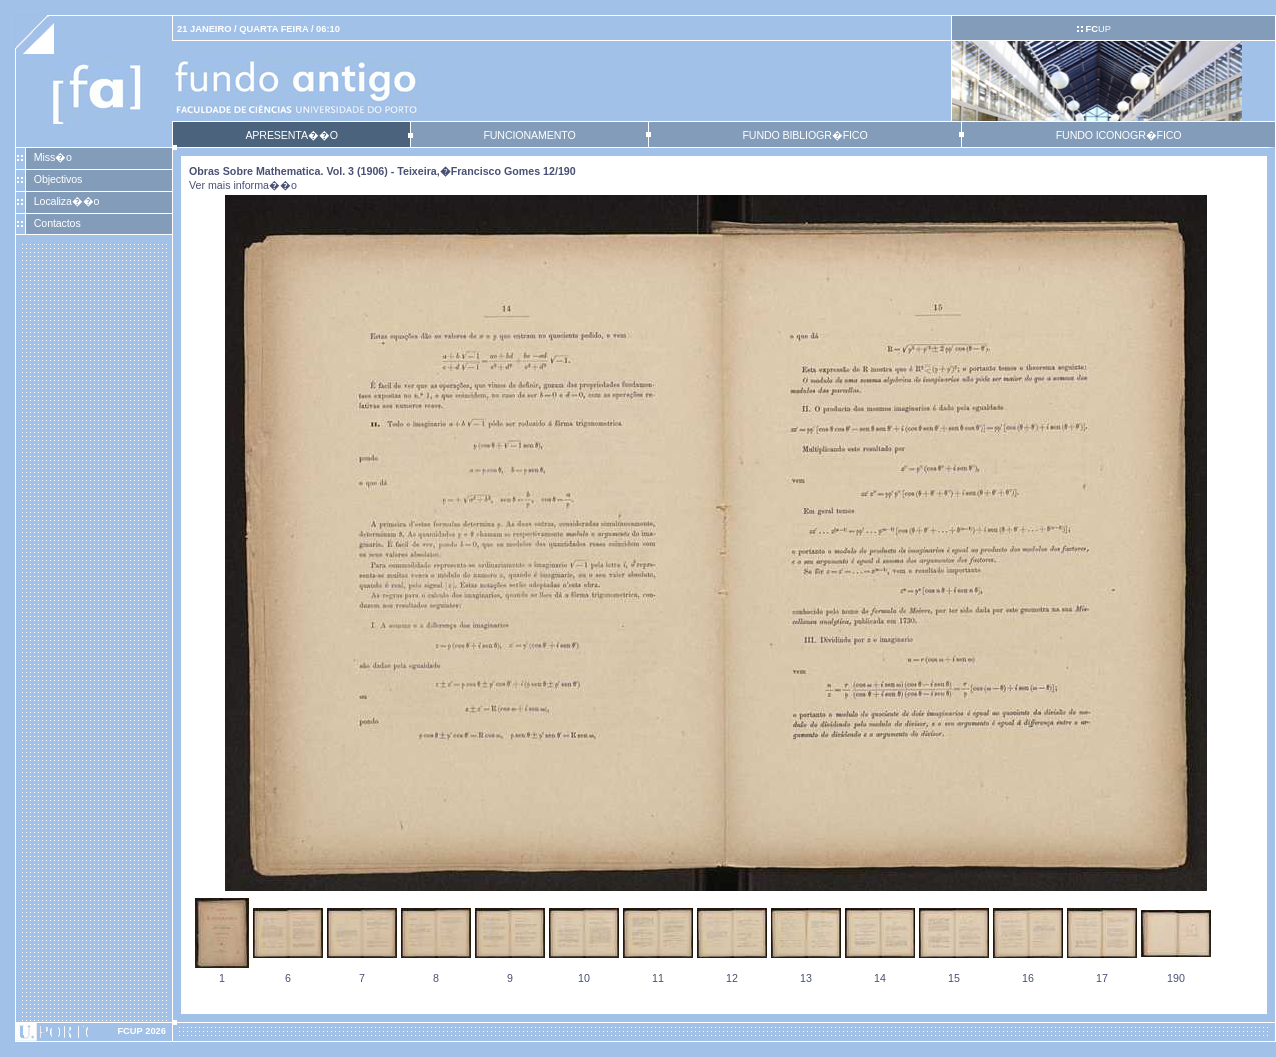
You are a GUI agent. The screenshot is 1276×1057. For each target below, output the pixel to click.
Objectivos (58, 179)
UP (1097, 29)
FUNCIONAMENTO (529, 135)
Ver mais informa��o (243, 185)
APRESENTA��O (291, 135)
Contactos (57, 223)
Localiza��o (67, 201)
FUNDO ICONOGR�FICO (1119, 135)
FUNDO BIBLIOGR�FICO (804, 135)
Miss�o (53, 157)
